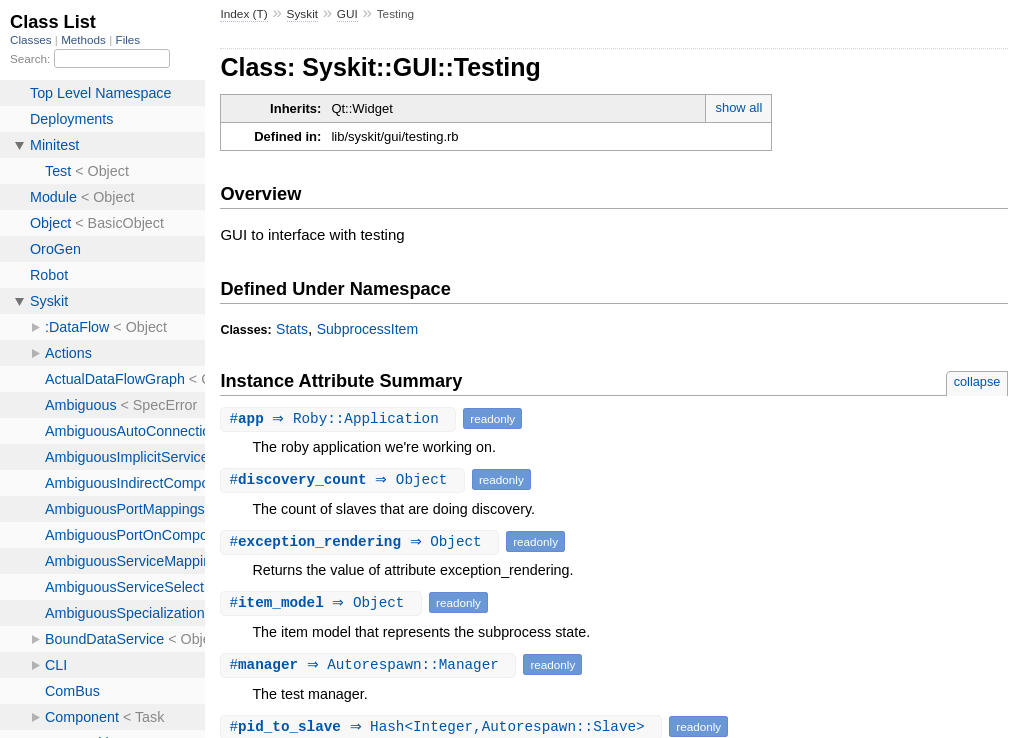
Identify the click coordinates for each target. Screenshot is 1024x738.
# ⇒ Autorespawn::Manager (370, 664)
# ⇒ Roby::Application (340, 418)
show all (738, 107)
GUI (347, 14)
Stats (292, 329)
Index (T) (243, 14)
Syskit (303, 14)
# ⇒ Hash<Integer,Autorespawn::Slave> (443, 726)
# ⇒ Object (345, 479)
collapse (977, 381)
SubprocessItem (367, 329)
